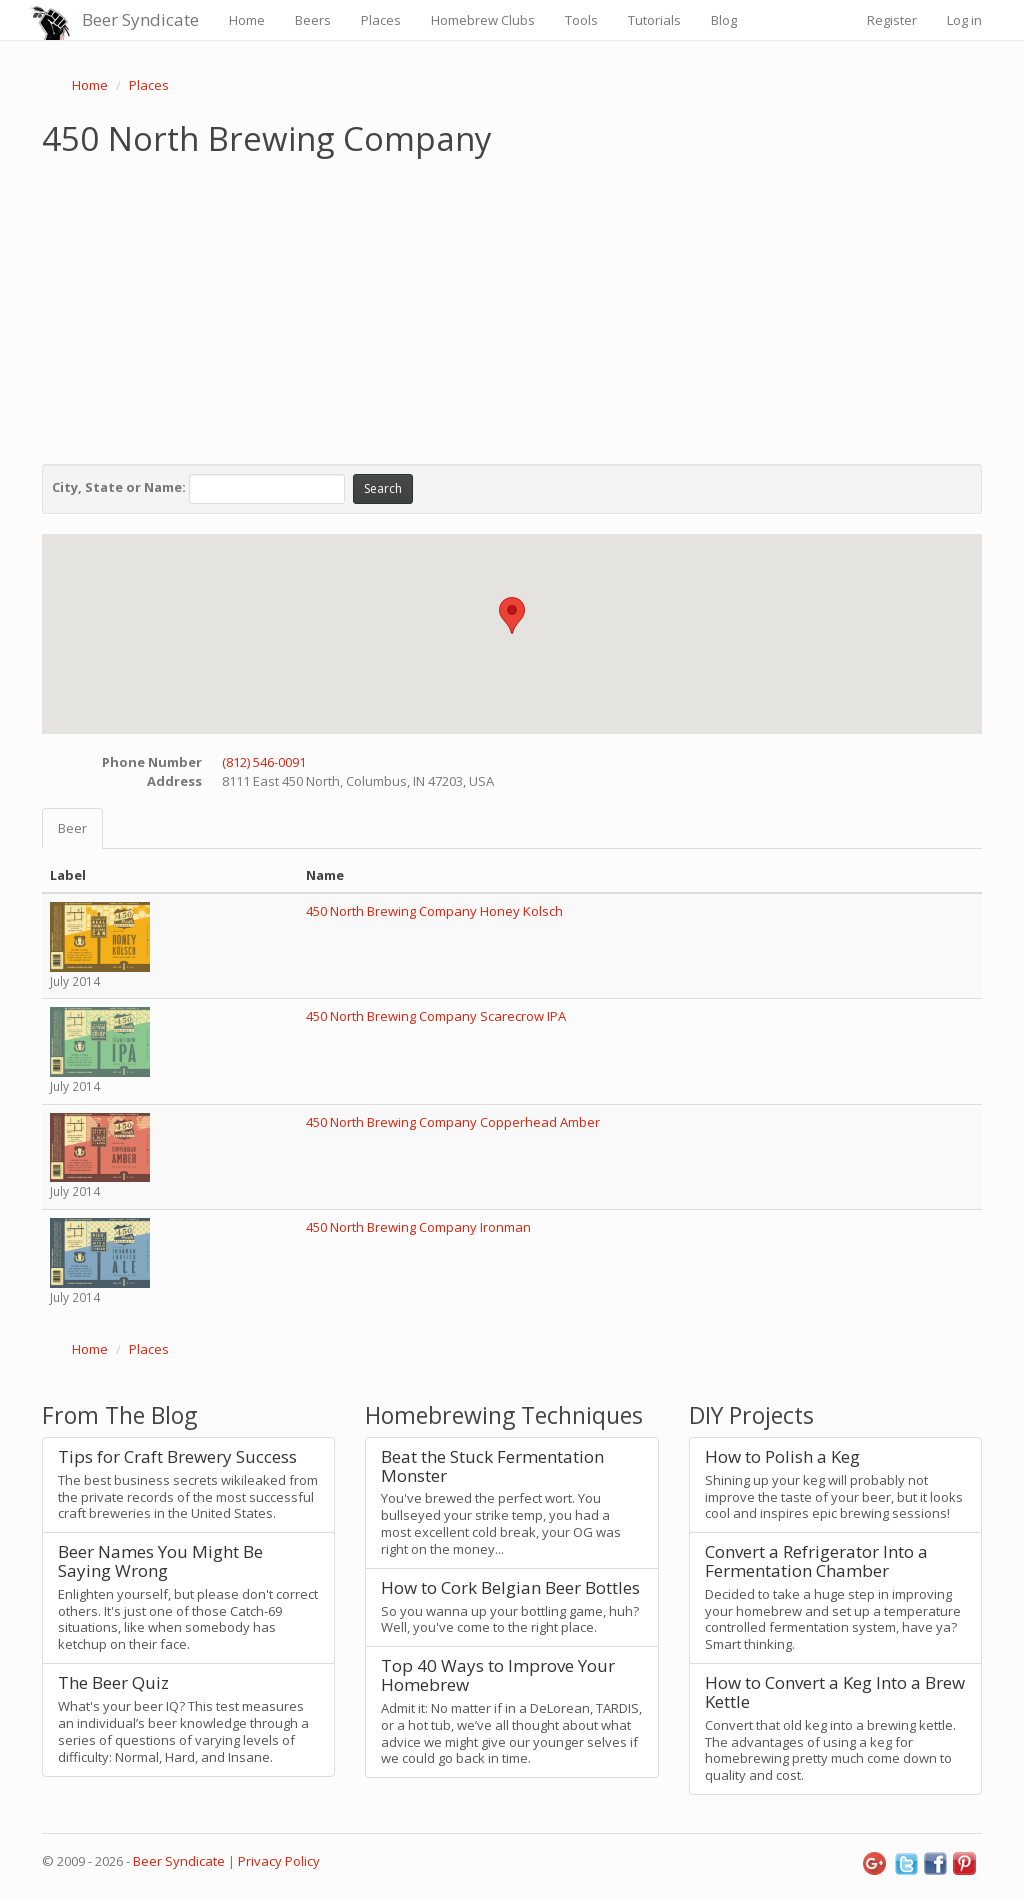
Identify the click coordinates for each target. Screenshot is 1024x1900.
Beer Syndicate (140, 19)
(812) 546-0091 (264, 762)
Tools (581, 20)
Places (381, 20)
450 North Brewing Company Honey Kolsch (434, 911)
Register (892, 20)
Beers (313, 20)
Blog (724, 20)
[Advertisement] (512, 306)
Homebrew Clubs (483, 20)
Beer (72, 828)
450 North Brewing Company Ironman (418, 1227)
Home (247, 20)
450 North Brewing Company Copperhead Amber (453, 1122)
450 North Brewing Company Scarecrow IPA (436, 1016)
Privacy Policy (279, 1861)
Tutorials (654, 20)
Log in (964, 20)
